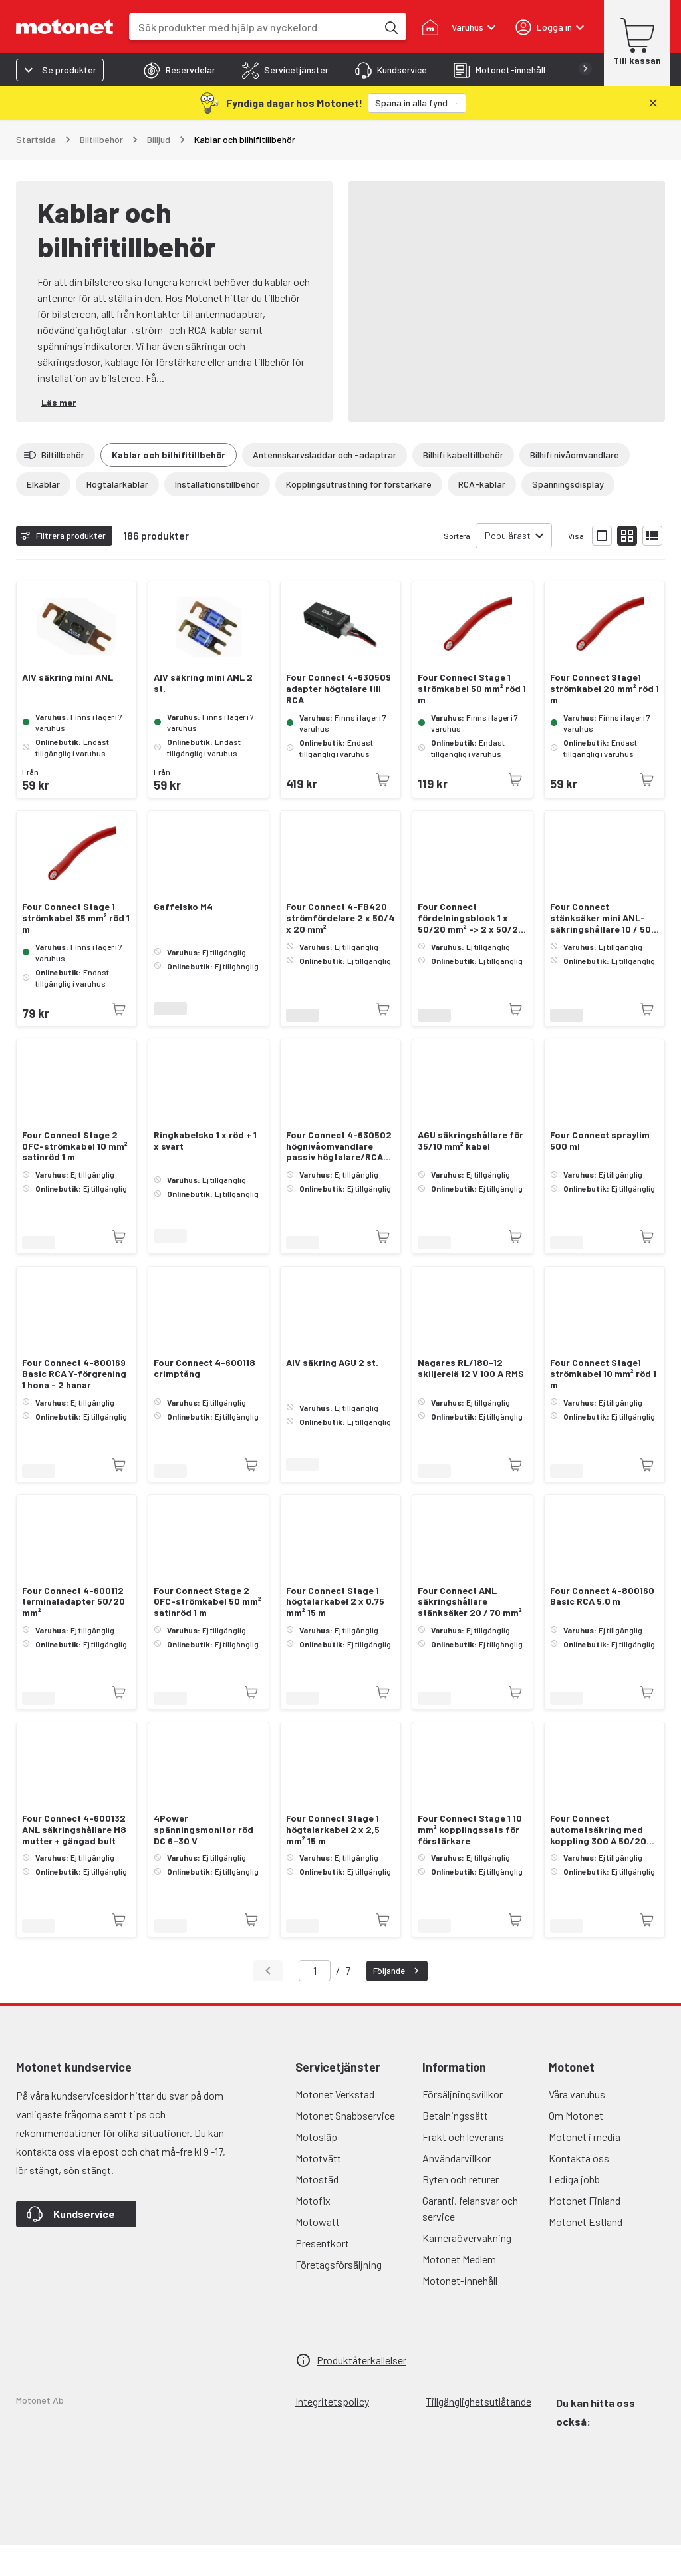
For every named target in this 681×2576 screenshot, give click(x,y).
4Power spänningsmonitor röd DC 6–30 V (203, 1860)
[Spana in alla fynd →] (417, 103)
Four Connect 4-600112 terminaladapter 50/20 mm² (73, 1632)
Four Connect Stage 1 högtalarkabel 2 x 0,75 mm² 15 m (335, 1632)
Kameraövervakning (466, 2268)
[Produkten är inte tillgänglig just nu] (383, 810)
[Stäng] (653, 103)
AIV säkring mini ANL (67, 708)
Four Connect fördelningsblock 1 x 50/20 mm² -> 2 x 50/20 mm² (471, 948)
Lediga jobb (574, 2209)
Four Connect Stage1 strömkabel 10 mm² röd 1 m (603, 1404)
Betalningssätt (455, 2146)
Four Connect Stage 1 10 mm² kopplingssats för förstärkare (470, 1860)
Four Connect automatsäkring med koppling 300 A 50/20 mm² (598, 1860)
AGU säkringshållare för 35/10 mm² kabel (470, 1171)
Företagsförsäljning (338, 2295)
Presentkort (322, 2273)
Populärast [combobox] (508, 565)
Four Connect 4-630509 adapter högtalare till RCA (338, 719)
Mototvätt (318, 2188)
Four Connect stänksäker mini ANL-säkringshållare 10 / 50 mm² (600, 948)
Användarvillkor (456, 2188)
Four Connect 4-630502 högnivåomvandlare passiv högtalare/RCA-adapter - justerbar (339, 1177)
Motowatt (317, 2252)
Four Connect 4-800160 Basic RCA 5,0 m (602, 1627)
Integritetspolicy (332, 2432)
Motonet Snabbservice (345, 2146)
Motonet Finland (584, 2231)
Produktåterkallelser (361, 2390)
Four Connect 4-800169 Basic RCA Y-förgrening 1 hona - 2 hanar (74, 1404)
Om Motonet (576, 2146)
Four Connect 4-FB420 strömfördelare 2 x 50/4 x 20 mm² (340, 948)
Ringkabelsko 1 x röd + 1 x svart (205, 1171)
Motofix (313, 2231)
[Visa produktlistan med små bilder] (627, 566)
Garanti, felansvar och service (470, 2239)
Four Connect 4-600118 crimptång (204, 1399)
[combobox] (253, 27)
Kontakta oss (579, 2188)
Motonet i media (584, 2167)
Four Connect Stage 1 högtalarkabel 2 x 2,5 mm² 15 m (333, 1860)
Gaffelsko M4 (183, 937)
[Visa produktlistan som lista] (652, 566)
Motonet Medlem (459, 2289)
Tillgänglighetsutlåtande (478, 2432)
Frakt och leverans (463, 2167)
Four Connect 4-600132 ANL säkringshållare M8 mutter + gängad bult (74, 1860)
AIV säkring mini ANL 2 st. (203, 713)
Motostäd (317, 2209)
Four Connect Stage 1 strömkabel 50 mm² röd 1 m (472, 719)
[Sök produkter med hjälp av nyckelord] (390, 26)
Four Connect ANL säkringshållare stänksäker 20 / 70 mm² (470, 1632)
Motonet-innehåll (459, 2311)
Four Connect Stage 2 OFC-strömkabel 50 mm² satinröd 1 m (207, 1632)
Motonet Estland (585, 2252)
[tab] (179, 70)
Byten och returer (460, 2209)
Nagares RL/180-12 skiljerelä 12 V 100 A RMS (471, 1399)
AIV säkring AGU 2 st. (332, 1393)
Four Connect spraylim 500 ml (600, 1171)
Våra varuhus (577, 2124)
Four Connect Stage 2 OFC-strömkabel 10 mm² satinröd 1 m (75, 1177)
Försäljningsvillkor (462, 2124)
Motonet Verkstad (334, 2124)
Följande (397, 2001)
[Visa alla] (340, 517)
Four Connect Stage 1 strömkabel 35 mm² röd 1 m (76, 948)
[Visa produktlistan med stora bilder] (602, 566)
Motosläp (316, 2167)
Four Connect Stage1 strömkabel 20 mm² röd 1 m (604, 719)
